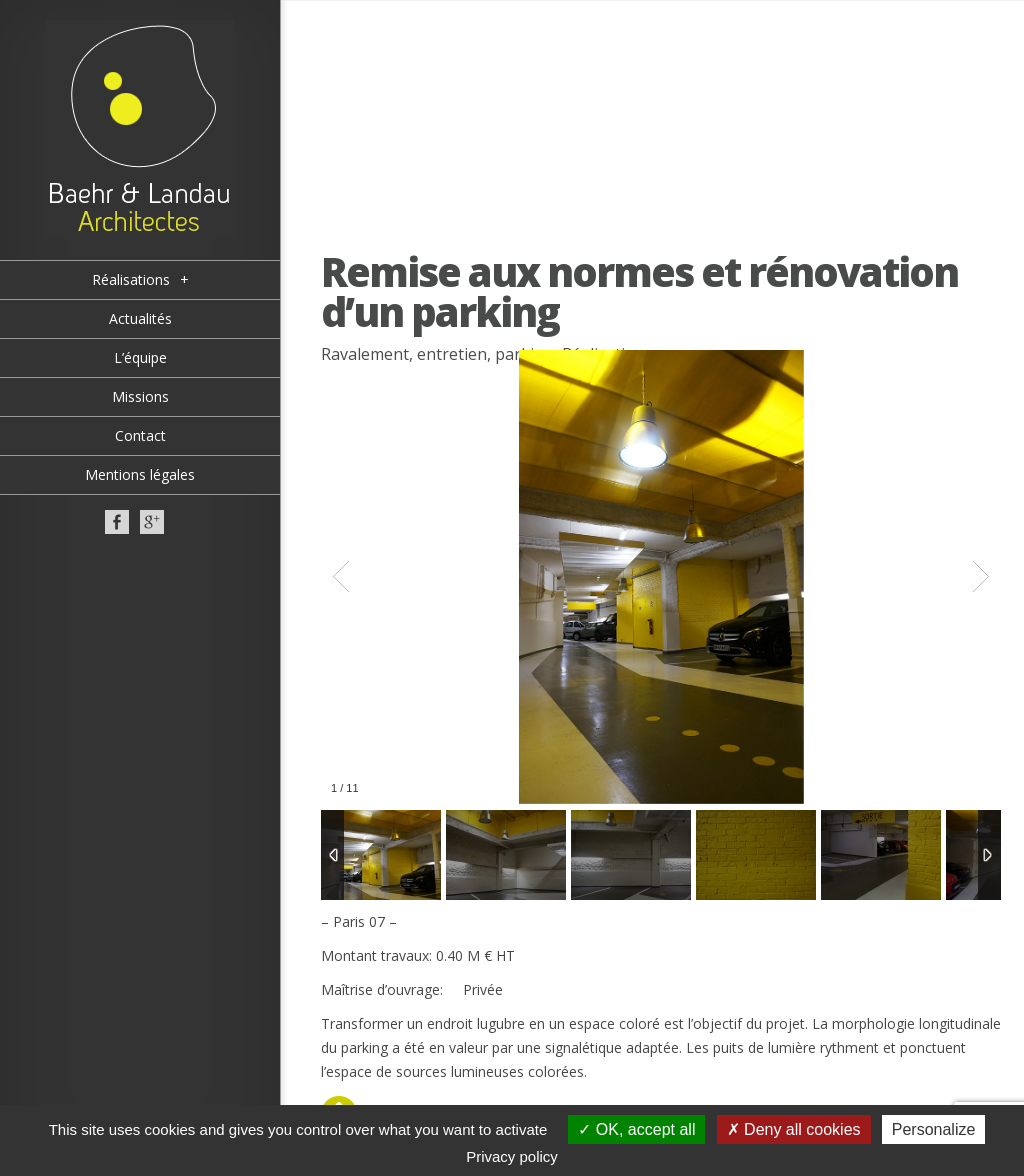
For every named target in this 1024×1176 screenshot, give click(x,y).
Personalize (934, 1129)
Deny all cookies (794, 1129)
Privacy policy (512, 1156)
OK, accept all (636, 1129)
